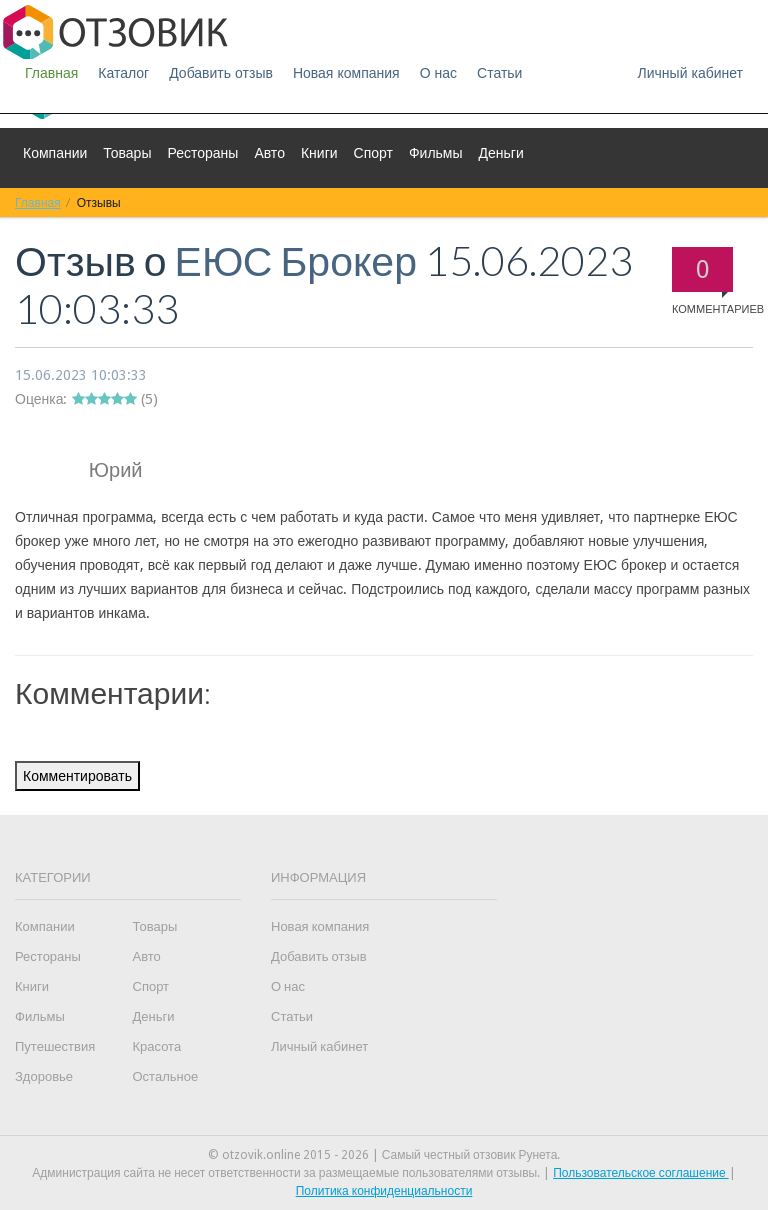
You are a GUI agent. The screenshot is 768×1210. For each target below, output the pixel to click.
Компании (55, 153)
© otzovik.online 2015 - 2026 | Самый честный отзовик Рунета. (384, 1155)
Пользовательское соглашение (641, 1173)
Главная (51, 73)
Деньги (501, 153)
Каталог (123, 73)
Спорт (373, 153)
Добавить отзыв (221, 73)
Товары (127, 153)
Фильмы (436, 153)
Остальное (166, 1076)
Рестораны (202, 153)
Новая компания (346, 73)
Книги (319, 153)
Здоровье (44, 1076)
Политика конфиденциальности (384, 1191)
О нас (438, 73)
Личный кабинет (690, 73)
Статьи (499, 73)
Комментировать (77, 776)
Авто (269, 153)
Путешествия (55, 1046)
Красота (157, 1046)
